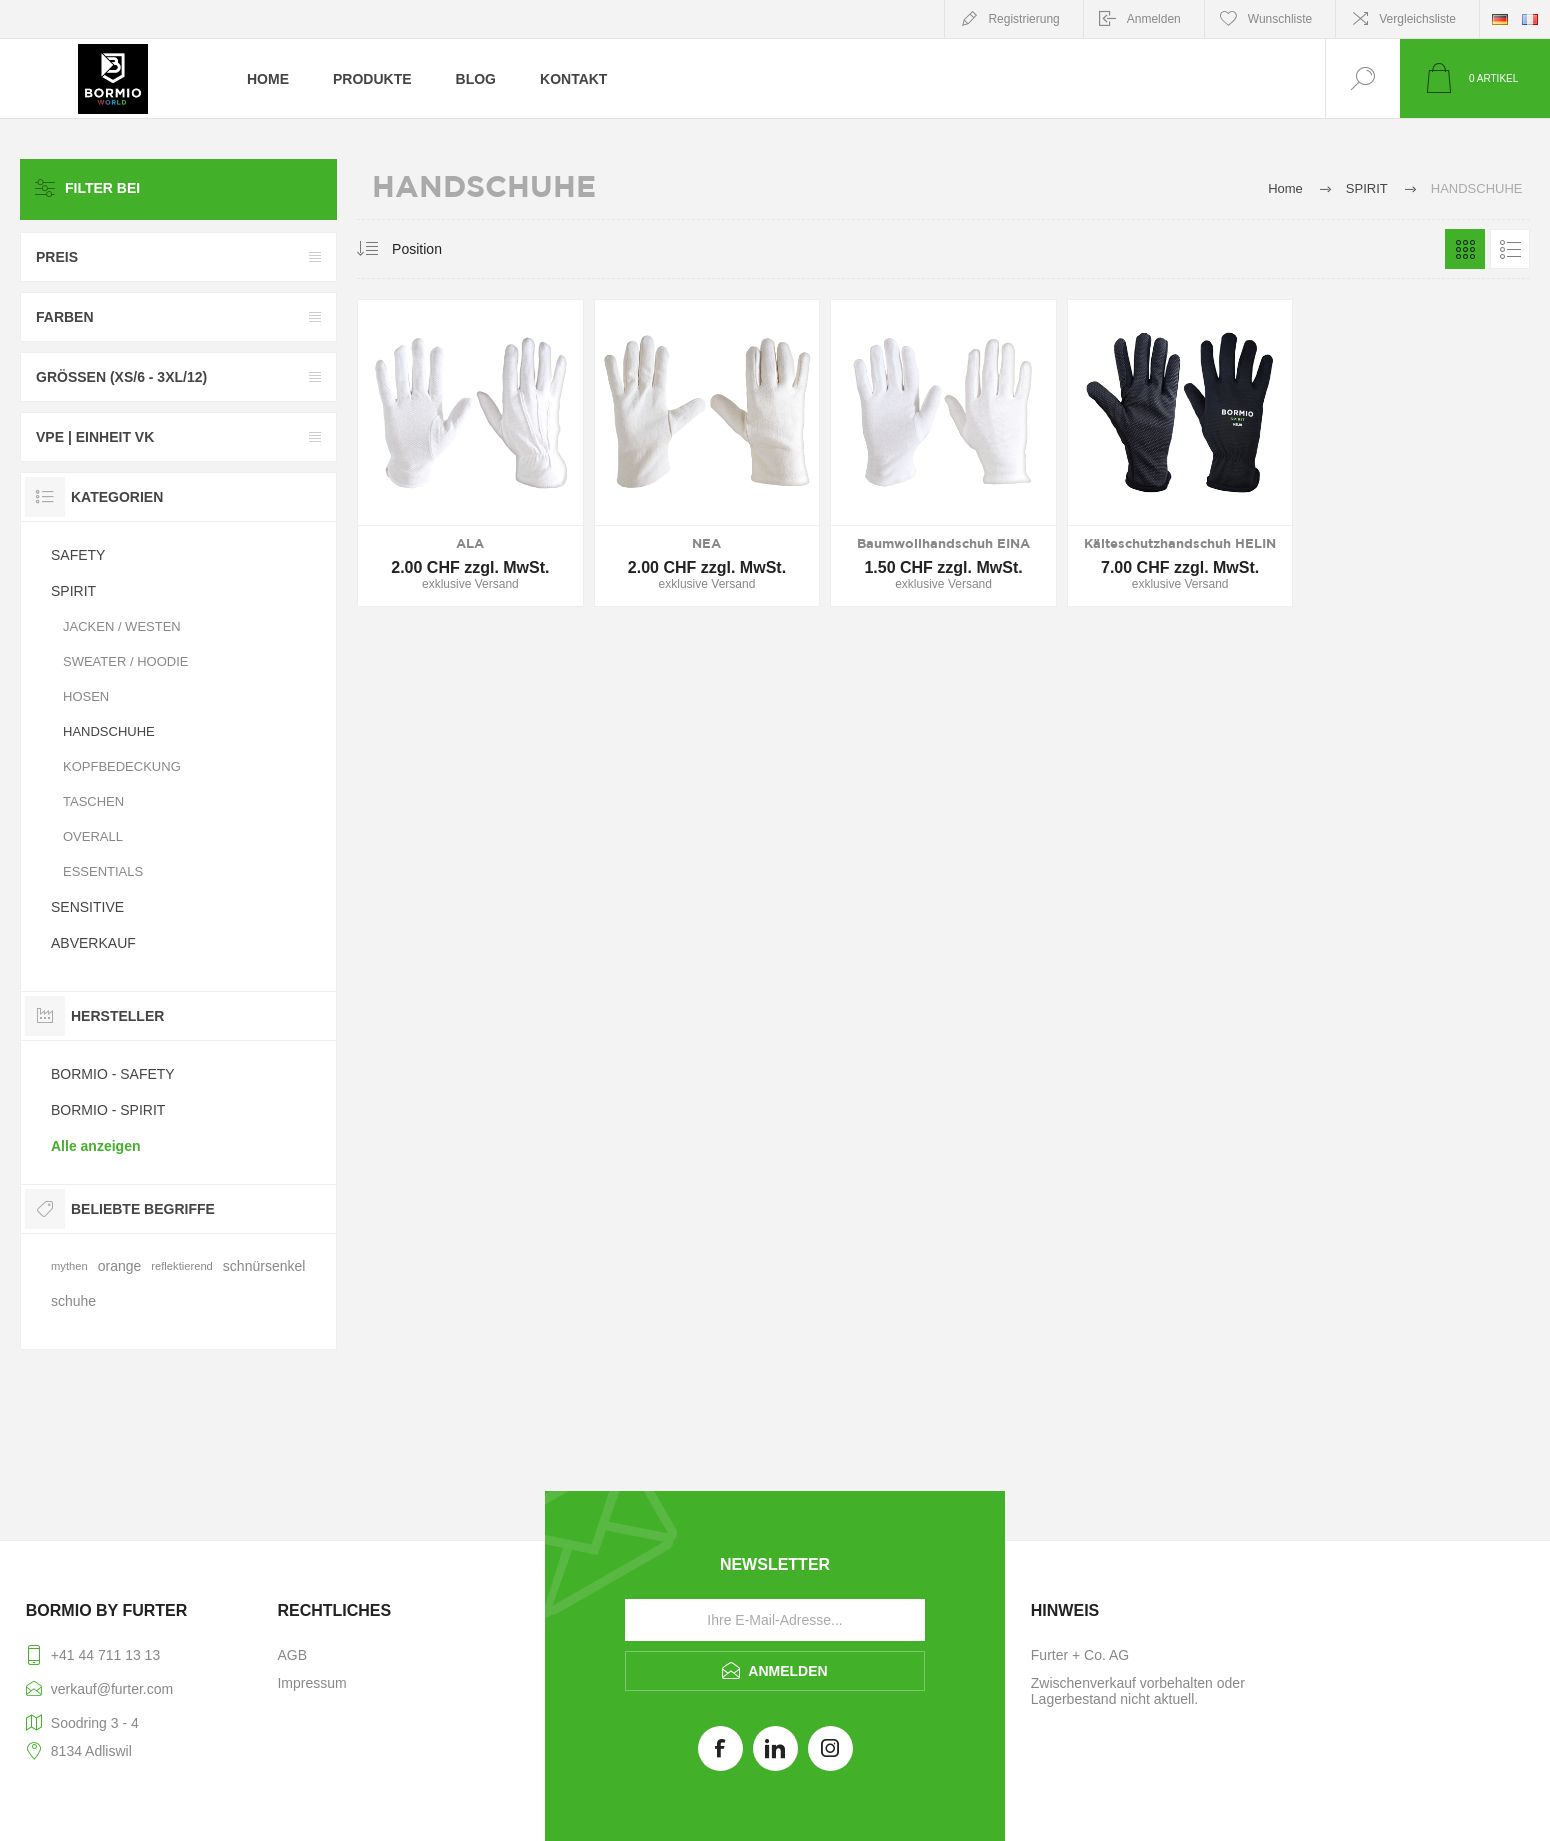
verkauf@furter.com (112, 1689)
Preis (57, 257)
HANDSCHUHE (109, 731)
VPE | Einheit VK (95, 437)
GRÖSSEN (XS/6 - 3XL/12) (121, 377)
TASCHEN (93, 801)
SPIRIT (73, 591)
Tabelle (1465, 249)
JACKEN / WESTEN (122, 626)
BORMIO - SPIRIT (108, 1110)
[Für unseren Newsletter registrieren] (775, 1620)
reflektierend (182, 1266)
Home (1285, 188)
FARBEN (65, 317)
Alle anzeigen (95, 1146)
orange (120, 1266)
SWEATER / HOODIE (125, 661)
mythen (69, 1266)
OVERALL (93, 836)
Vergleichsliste (1417, 19)
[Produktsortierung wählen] (452, 249)
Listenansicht (1510, 249)
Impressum (311, 1683)
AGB (292, 1655)
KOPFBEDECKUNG (122, 766)
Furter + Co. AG (1080, 1655)
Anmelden (1154, 19)
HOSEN (86, 696)
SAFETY (78, 555)
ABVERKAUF (93, 943)
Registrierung (1023, 19)
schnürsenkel (264, 1266)
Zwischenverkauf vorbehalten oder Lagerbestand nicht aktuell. (1138, 1691)
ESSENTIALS (103, 871)
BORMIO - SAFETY (113, 1074)
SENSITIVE (87, 907)
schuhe (73, 1301)
